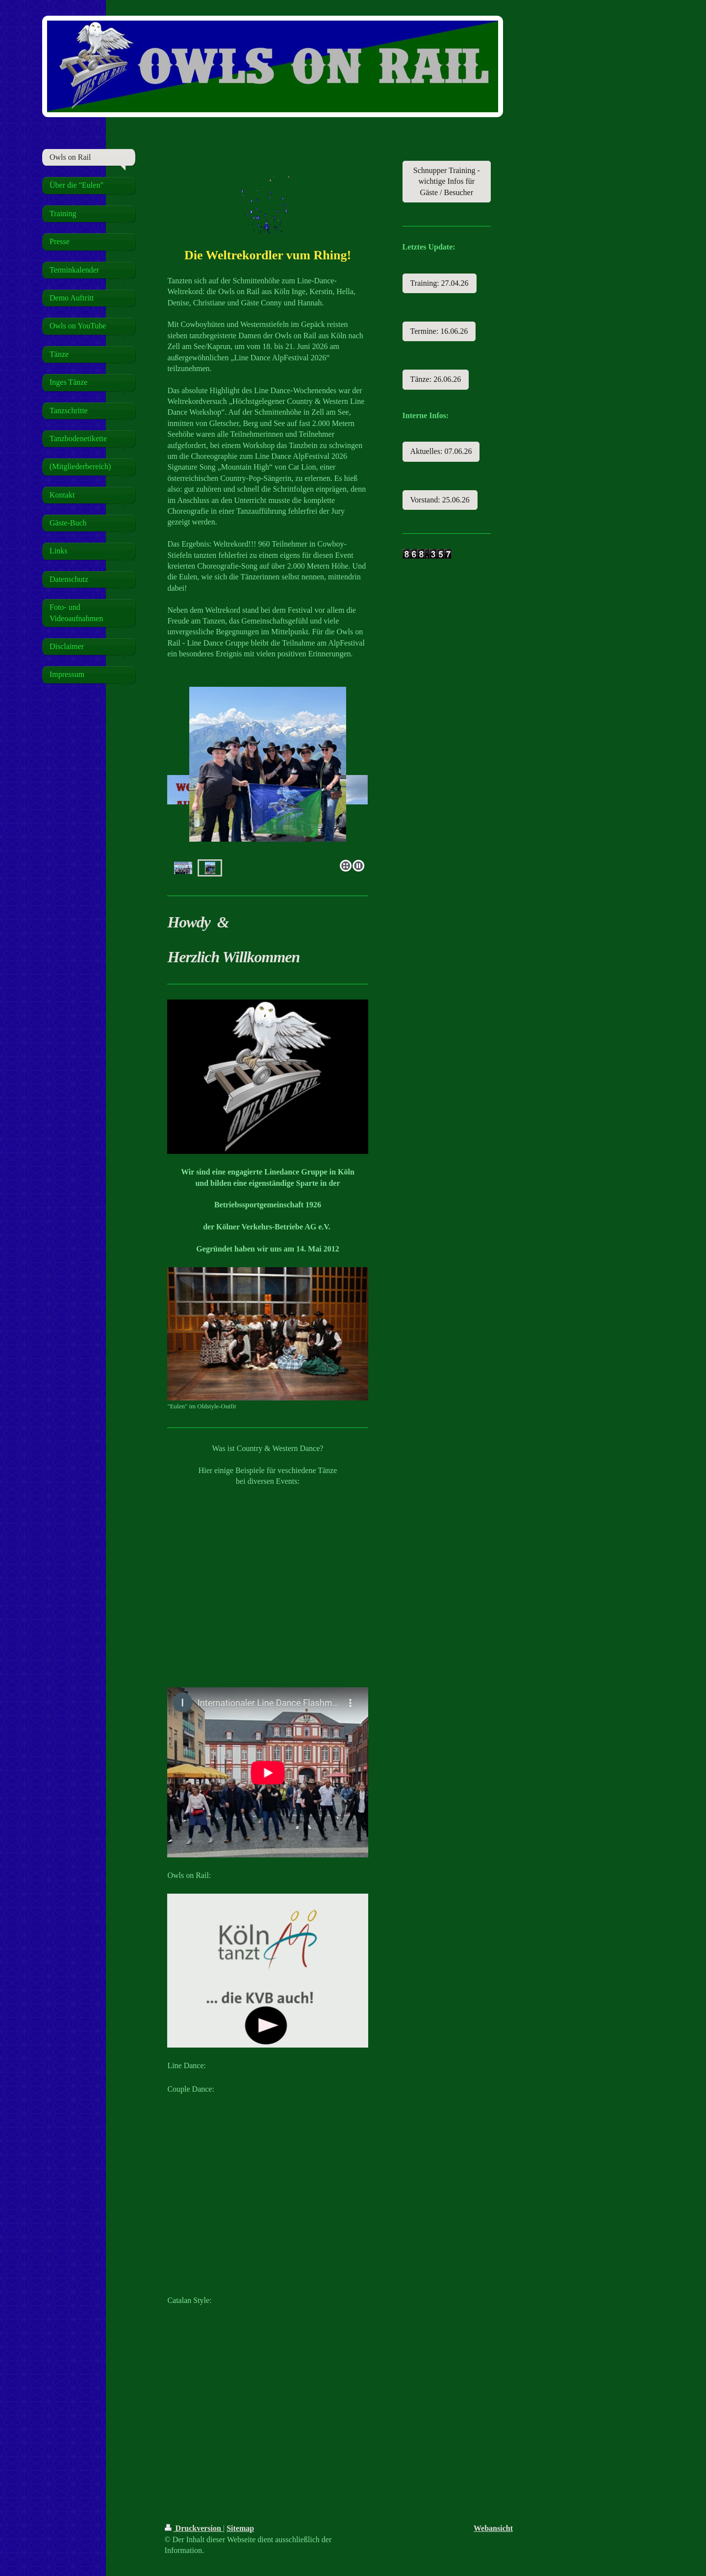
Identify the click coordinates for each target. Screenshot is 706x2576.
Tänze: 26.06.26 (435, 379)
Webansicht (493, 2528)
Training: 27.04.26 (439, 283)
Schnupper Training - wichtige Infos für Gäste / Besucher (446, 181)
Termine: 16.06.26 (439, 331)
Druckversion (194, 2528)
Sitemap (240, 2528)
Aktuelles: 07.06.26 (441, 451)
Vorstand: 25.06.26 (440, 500)
